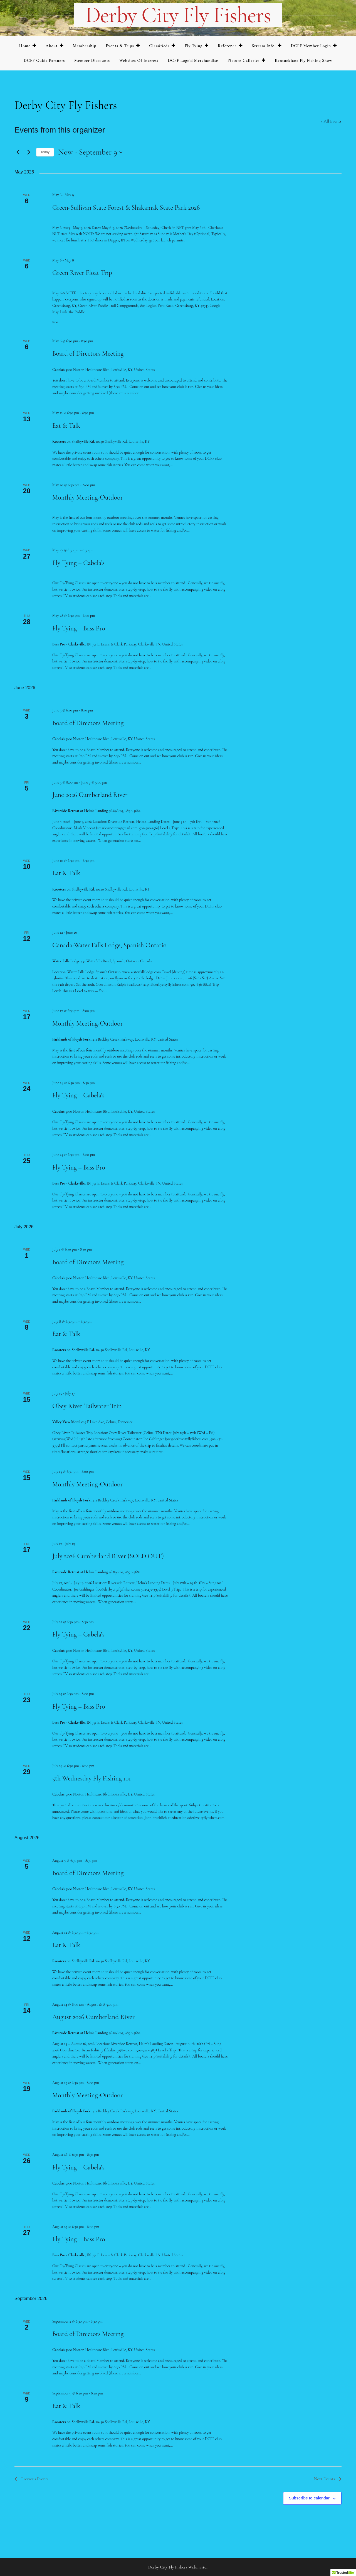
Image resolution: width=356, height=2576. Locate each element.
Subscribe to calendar (309, 2498)
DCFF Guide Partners (44, 60)
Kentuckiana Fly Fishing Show (303, 60)
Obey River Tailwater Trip (87, 1406)
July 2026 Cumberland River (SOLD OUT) (108, 1556)
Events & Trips (120, 45)
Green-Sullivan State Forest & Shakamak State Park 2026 (126, 208)
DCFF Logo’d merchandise (193, 60)
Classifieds (159, 45)
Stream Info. (264, 45)
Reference (227, 45)
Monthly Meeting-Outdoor (87, 497)
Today (45, 152)
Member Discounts (92, 60)
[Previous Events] (17, 152)
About (52, 45)
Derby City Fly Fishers (178, 15)
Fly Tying (193, 45)
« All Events (331, 121)
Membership (84, 45)
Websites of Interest (139, 60)
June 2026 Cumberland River (89, 795)
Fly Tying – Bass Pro (78, 628)
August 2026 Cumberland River (93, 2017)
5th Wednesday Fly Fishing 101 (91, 1778)
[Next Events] (28, 152)
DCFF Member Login (311, 45)
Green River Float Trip (82, 273)
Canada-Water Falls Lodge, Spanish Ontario (109, 945)
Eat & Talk (66, 426)
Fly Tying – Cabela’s (78, 563)
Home (25, 45)
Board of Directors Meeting (87, 353)
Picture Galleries (243, 60)
